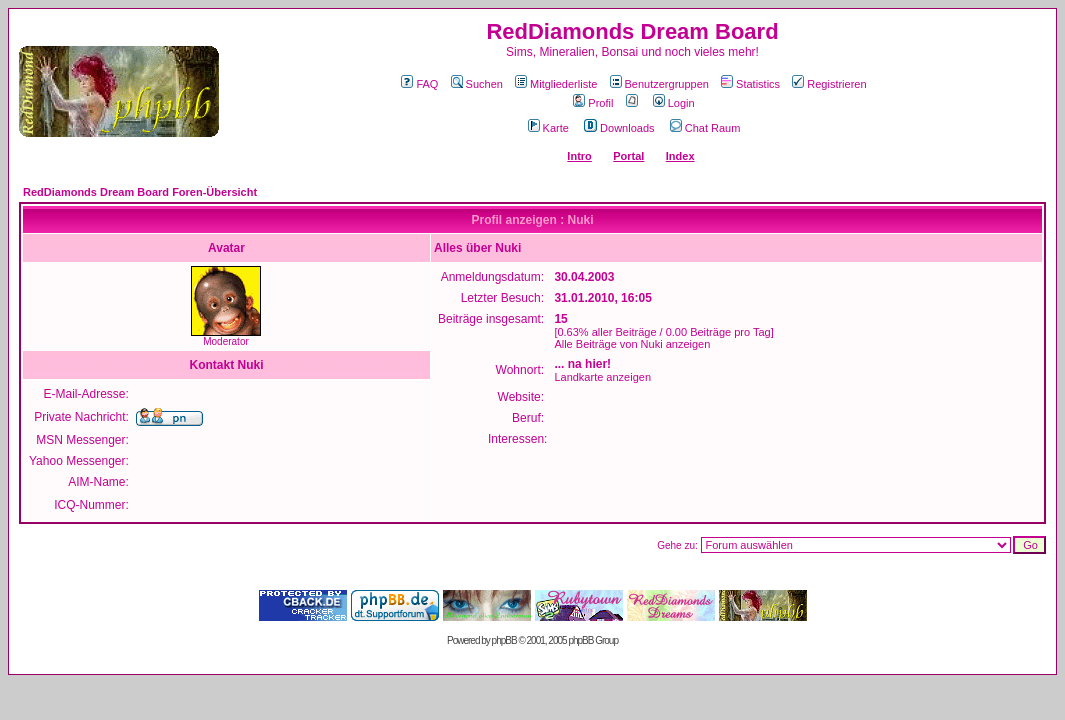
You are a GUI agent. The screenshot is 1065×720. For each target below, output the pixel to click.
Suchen (477, 84)
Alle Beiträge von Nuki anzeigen (632, 344)
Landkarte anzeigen (602, 377)
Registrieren (829, 84)
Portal (628, 156)
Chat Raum (705, 128)
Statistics (750, 84)
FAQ (419, 84)
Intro (579, 156)
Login (674, 103)
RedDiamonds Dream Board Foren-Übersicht (140, 192)
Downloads (619, 128)
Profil (593, 103)
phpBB (504, 640)
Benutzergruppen (659, 84)
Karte (548, 128)
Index (680, 156)
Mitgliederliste (556, 84)
